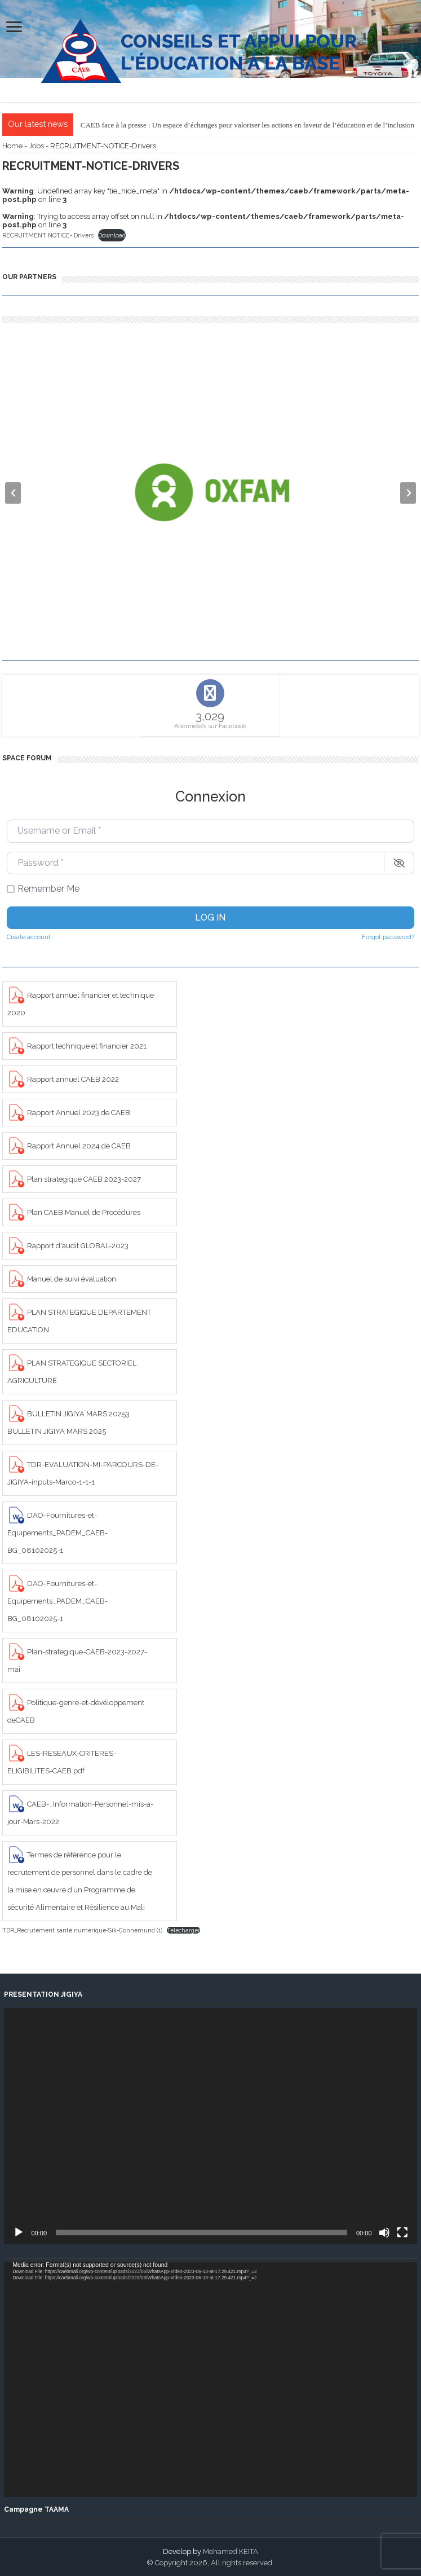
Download (112, 235)
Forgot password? (388, 937)
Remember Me (48, 888)
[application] (210, 2125)
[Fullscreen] (402, 2232)
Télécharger (183, 1930)
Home (12, 146)
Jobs (36, 146)
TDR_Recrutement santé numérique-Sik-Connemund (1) (82, 1930)
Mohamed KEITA (230, 2551)
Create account (29, 937)
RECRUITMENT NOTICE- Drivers (48, 235)
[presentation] (13, 493)
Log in (210, 917)
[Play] (18, 2232)
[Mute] (384, 2232)
